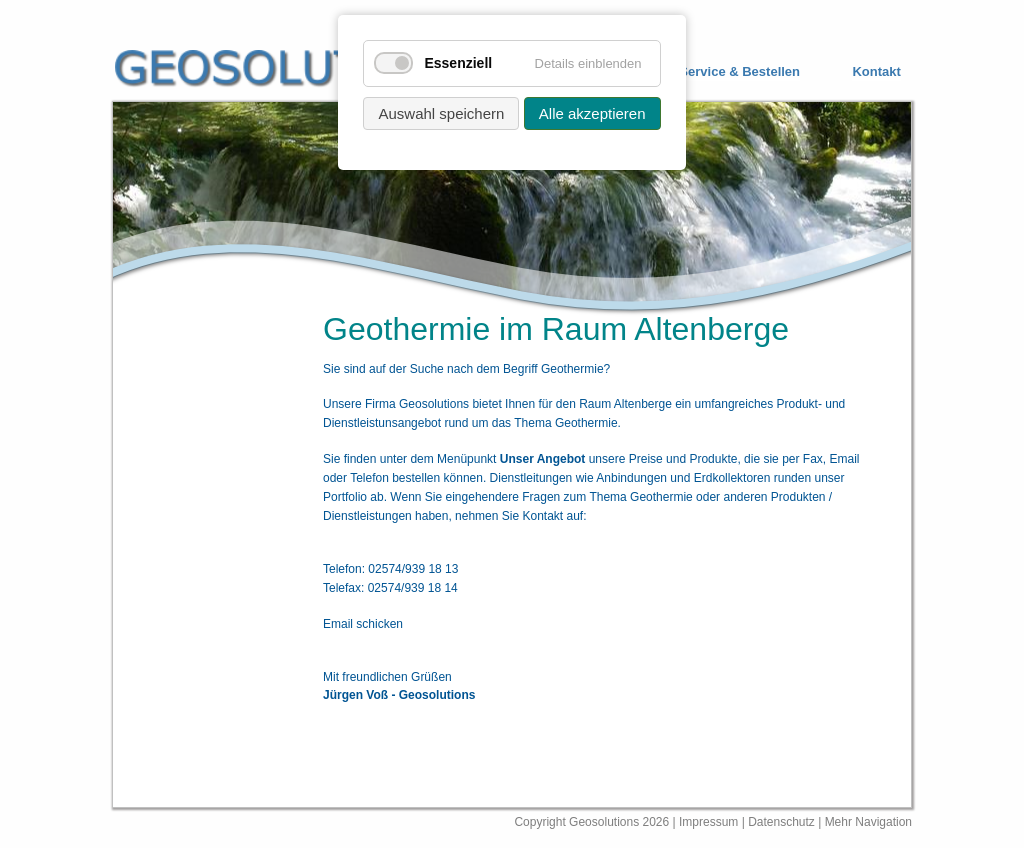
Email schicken (363, 624)
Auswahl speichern (441, 113)
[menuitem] (724, 72)
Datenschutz (783, 822)
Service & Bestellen (739, 72)
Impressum (708, 822)
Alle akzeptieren (592, 113)
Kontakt (876, 72)
